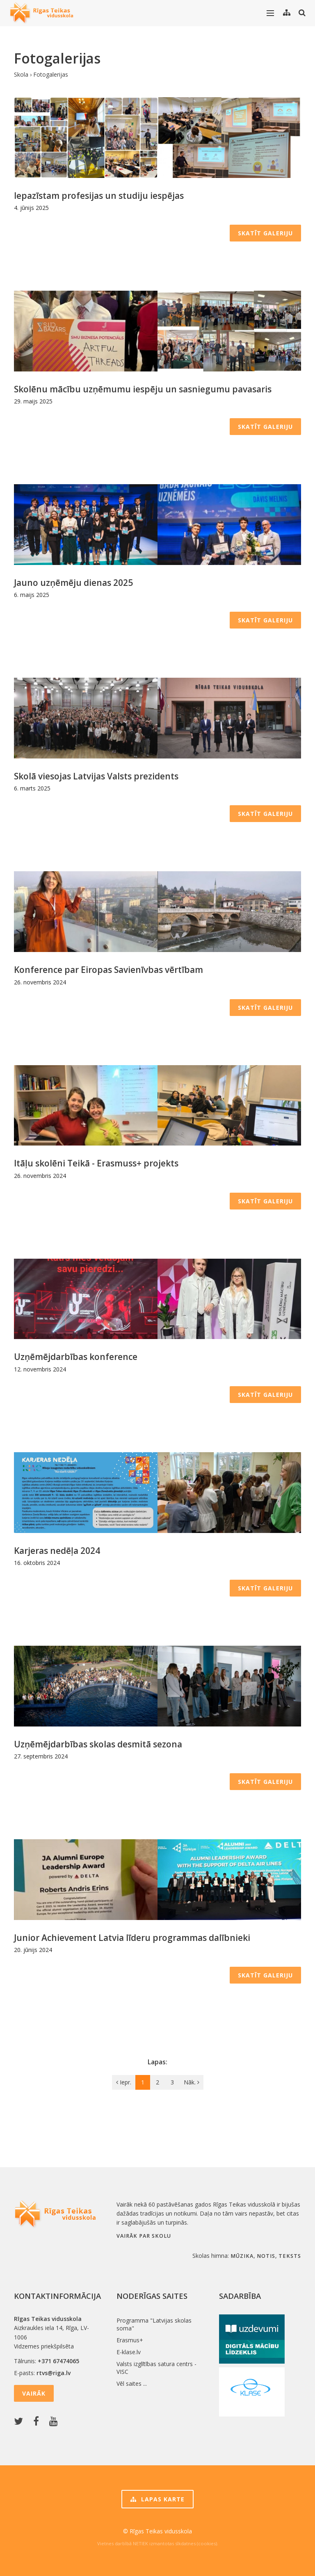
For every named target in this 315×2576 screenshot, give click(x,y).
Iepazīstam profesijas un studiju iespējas (99, 195)
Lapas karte (157, 2499)
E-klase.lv (128, 2352)
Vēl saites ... (131, 2383)
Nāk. (191, 2082)
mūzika (242, 2256)
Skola (21, 74)
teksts (289, 2256)
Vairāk (34, 2393)
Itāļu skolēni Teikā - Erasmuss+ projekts (96, 1163)
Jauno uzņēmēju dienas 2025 (73, 582)
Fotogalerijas (50, 74)
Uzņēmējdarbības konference (75, 1356)
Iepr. (123, 2082)
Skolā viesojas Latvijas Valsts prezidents (96, 776)
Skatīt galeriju (265, 233)
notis (266, 2256)
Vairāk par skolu (143, 2235)
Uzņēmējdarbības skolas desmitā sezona (98, 1744)
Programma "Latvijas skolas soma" (154, 2324)
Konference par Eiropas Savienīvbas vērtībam (108, 969)
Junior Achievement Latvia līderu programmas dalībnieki (132, 1937)
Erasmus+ (129, 2340)
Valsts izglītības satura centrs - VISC (156, 2368)
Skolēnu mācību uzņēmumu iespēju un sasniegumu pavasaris (143, 389)
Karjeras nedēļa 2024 (57, 1550)
